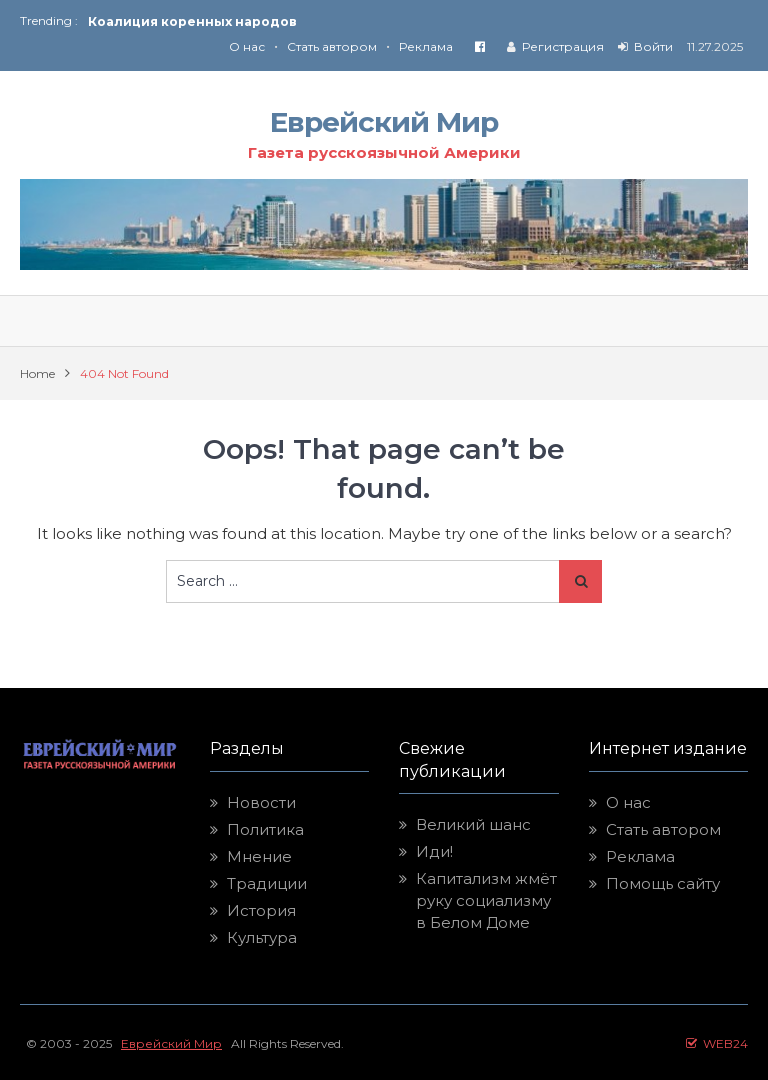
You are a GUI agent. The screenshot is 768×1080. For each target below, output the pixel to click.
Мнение (259, 856)
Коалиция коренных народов (192, 21)
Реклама (426, 46)
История (261, 910)
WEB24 (717, 1043)
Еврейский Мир (384, 122)
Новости (261, 802)
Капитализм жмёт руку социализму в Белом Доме (486, 900)
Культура (262, 937)
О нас (247, 46)
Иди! (434, 851)
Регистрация (563, 46)
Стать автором (332, 46)
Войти (653, 46)
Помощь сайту (663, 883)
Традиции (267, 883)
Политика (265, 829)
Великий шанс (473, 824)
